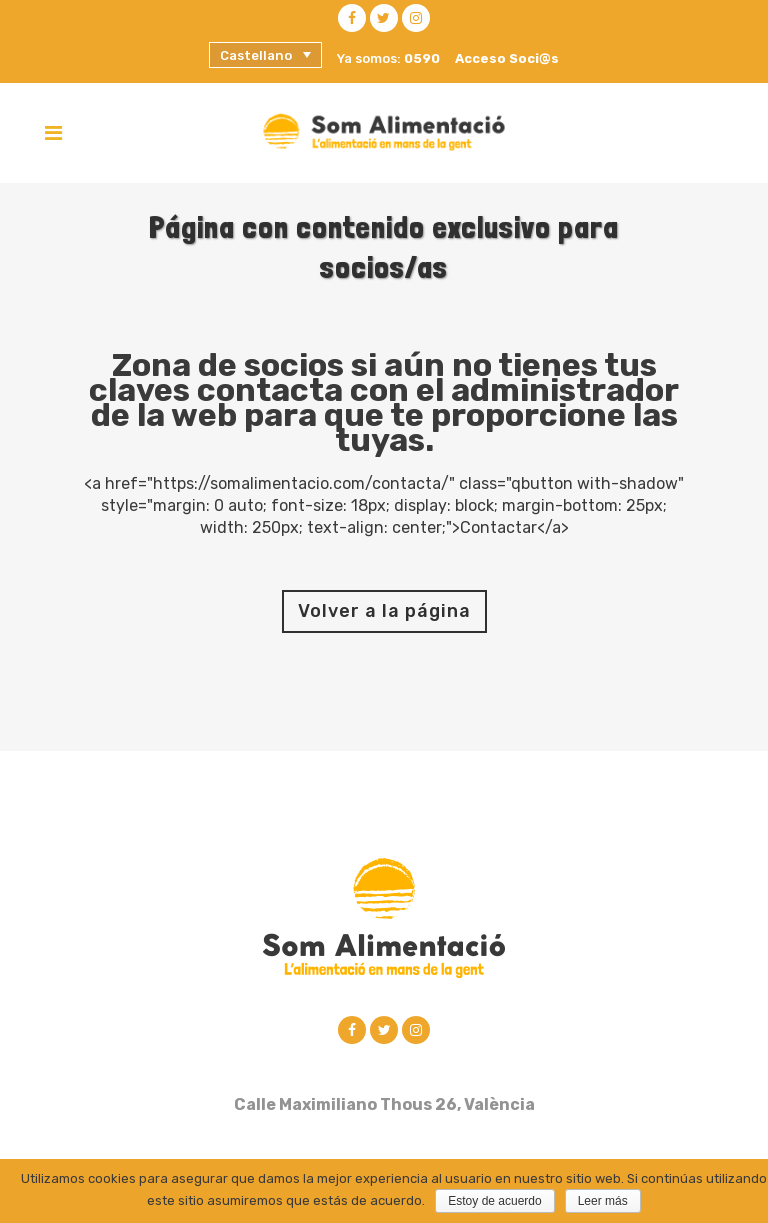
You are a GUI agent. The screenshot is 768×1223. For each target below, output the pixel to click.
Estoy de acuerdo (494, 1201)
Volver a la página (384, 611)
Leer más (603, 1201)
